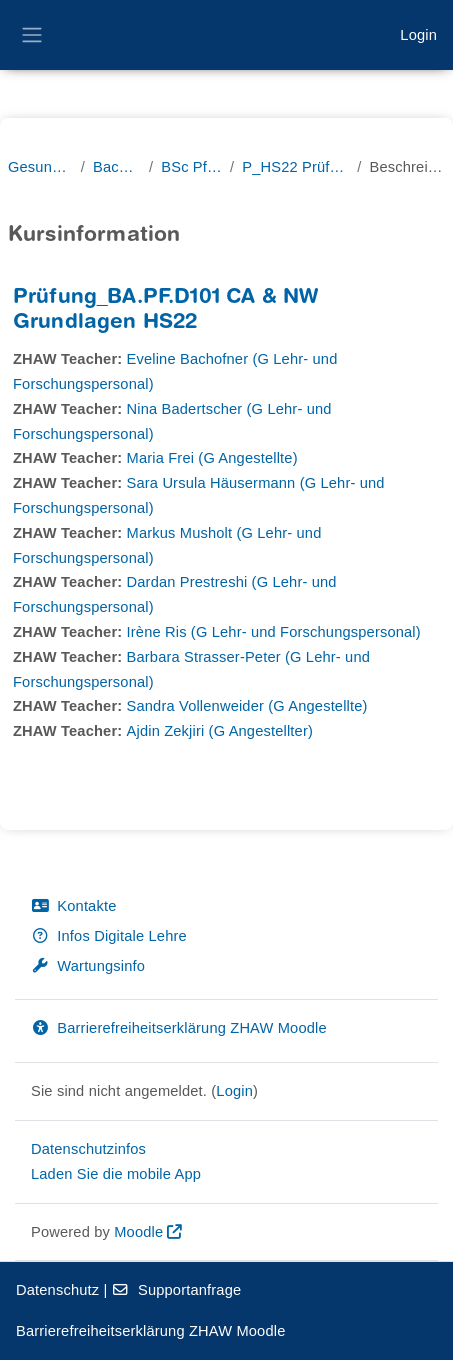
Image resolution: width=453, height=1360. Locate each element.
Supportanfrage (177, 1290)
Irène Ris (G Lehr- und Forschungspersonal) (274, 632)
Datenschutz (57, 1290)
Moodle (138, 1232)
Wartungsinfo (88, 966)
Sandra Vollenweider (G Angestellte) (247, 706)
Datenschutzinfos (88, 1149)
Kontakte (73, 906)
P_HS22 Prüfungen (295, 167)
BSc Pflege (191, 167)
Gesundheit (40, 167)
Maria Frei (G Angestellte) (212, 458)
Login (418, 35)
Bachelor (117, 167)
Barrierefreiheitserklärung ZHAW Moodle (179, 1028)
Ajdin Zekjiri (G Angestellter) (220, 731)
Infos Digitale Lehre (109, 936)
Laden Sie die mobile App (116, 1174)
